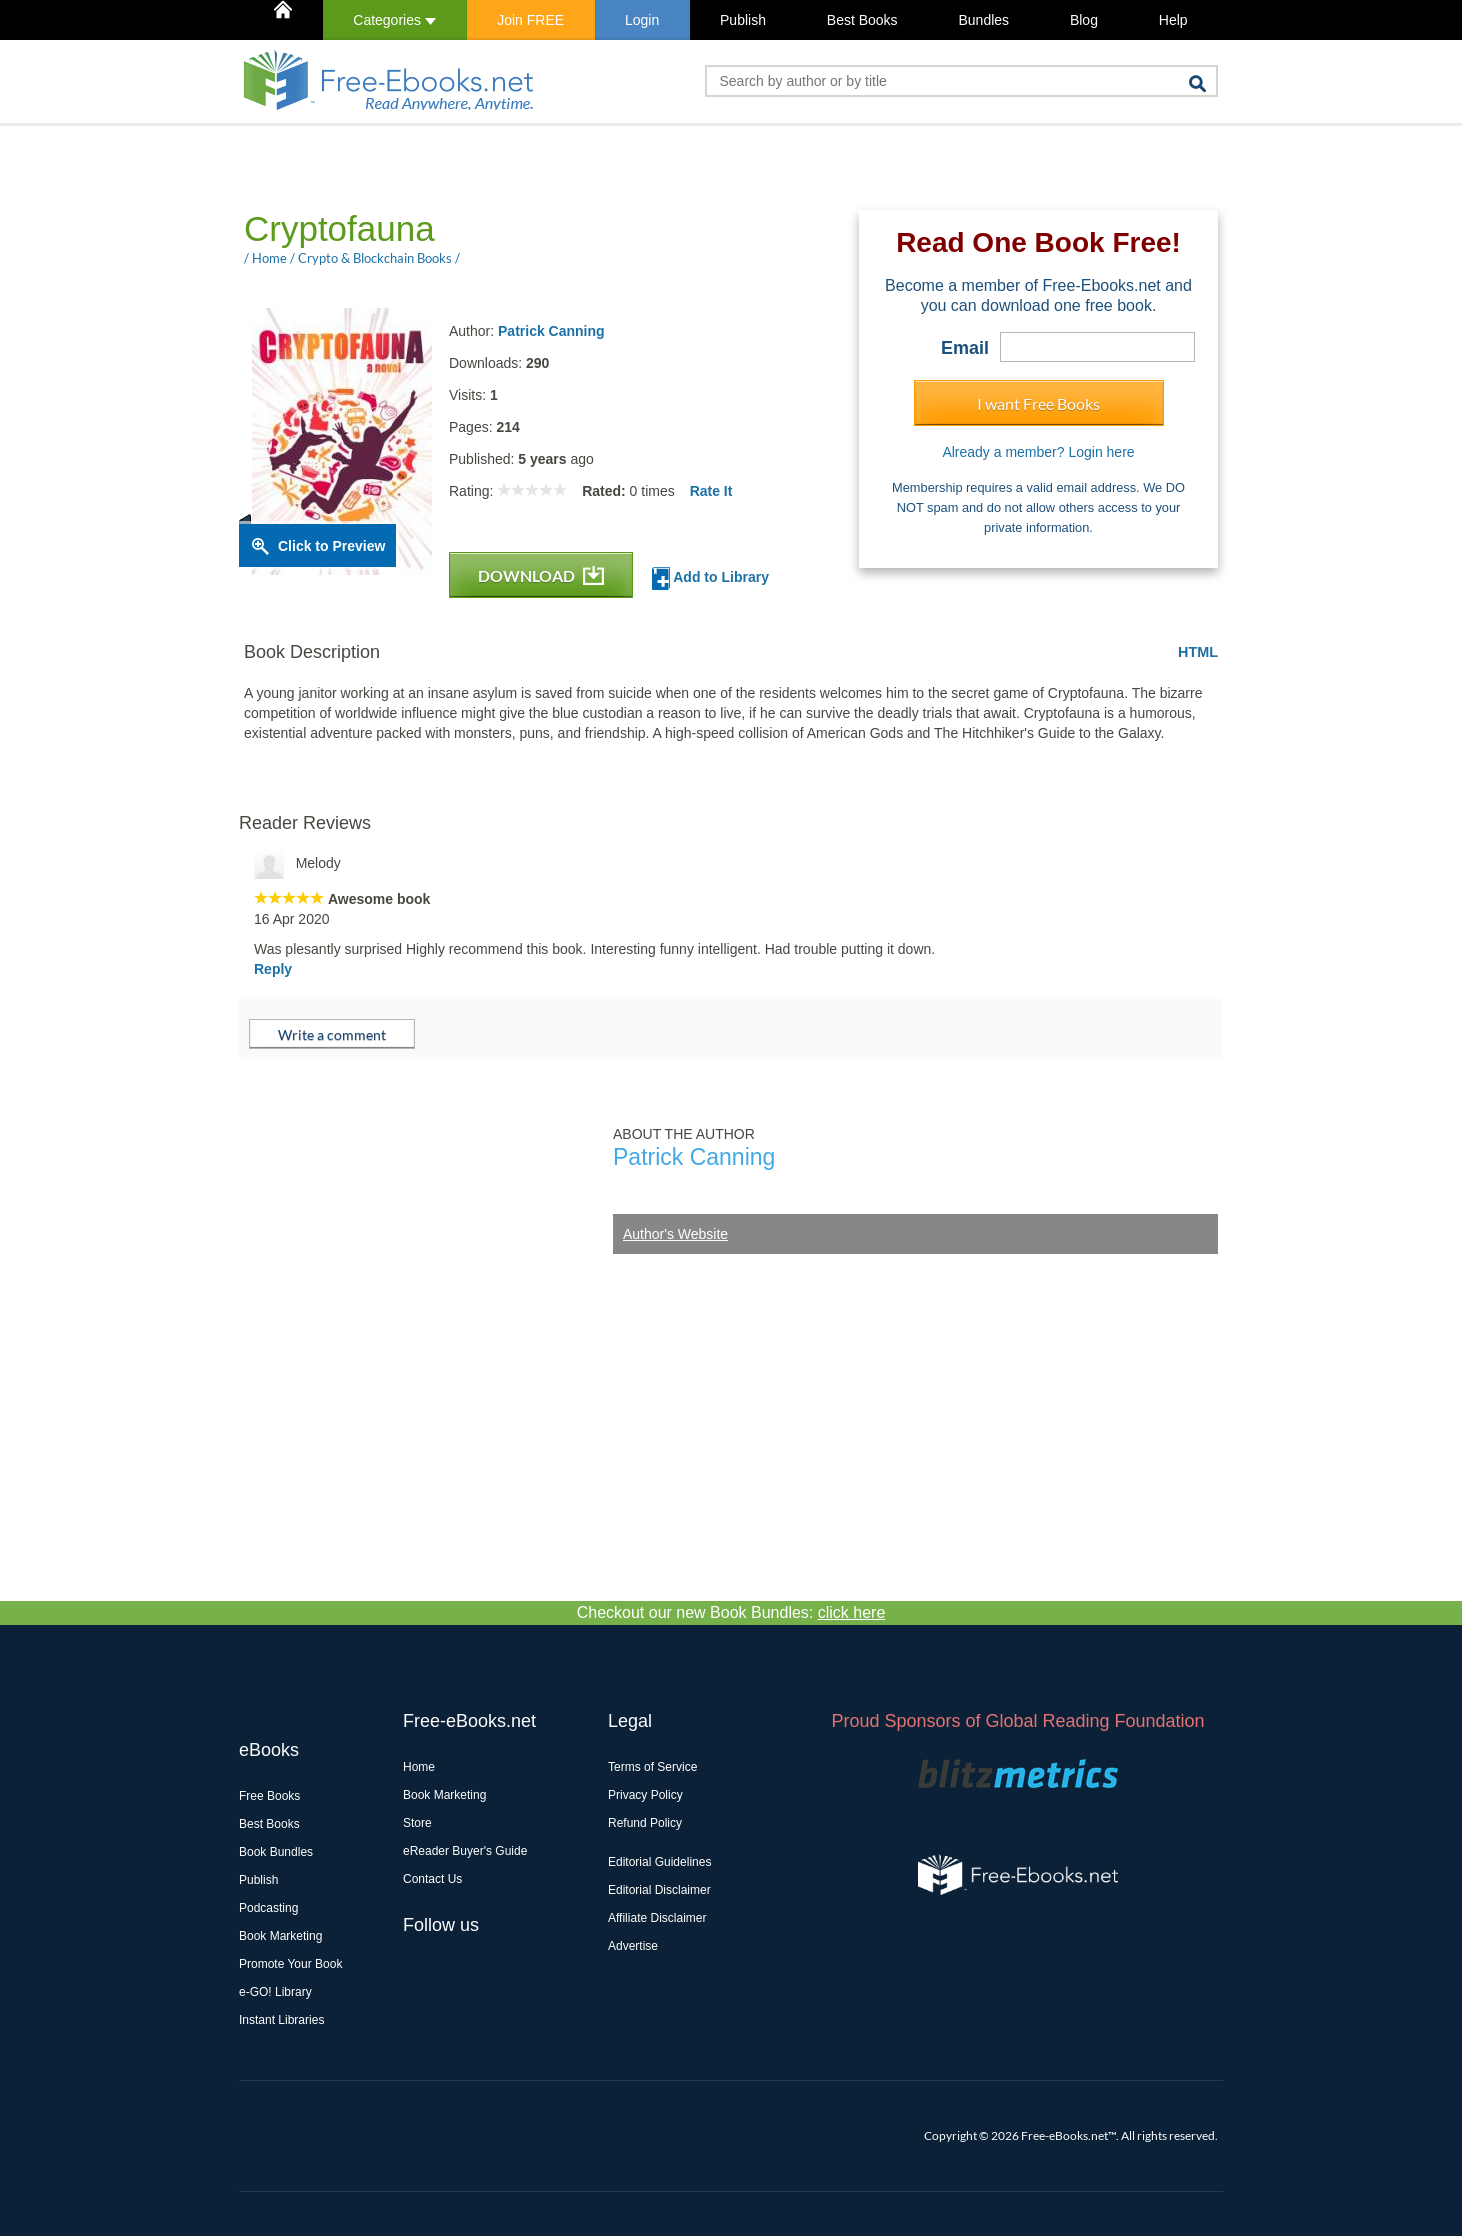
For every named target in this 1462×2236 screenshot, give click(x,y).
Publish (743, 20)
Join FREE (530, 20)
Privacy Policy (645, 1795)
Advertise (633, 1946)
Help (1173, 20)
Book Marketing (280, 1936)
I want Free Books (1038, 403)
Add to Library (710, 578)
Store (417, 1823)
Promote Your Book (290, 1964)
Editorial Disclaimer (659, 1890)
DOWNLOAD (541, 575)
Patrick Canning (551, 331)
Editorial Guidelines (659, 1862)
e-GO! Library (275, 1992)
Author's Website (675, 1234)
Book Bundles (276, 1852)
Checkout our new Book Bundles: (731, 1612)
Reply (273, 969)
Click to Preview (331, 546)
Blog (1084, 20)
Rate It (711, 491)
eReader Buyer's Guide (465, 1851)
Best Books (862, 20)
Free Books (269, 1796)
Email (965, 348)
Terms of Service (652, 1767)
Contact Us (432, 1879)
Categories (394, 20)
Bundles (983, 20)
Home (419, 1767)
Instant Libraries (281, 2020)
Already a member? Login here (1038, 452)
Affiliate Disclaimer (657, 1918)
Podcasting (268, 1908)
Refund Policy (645, 1823)
